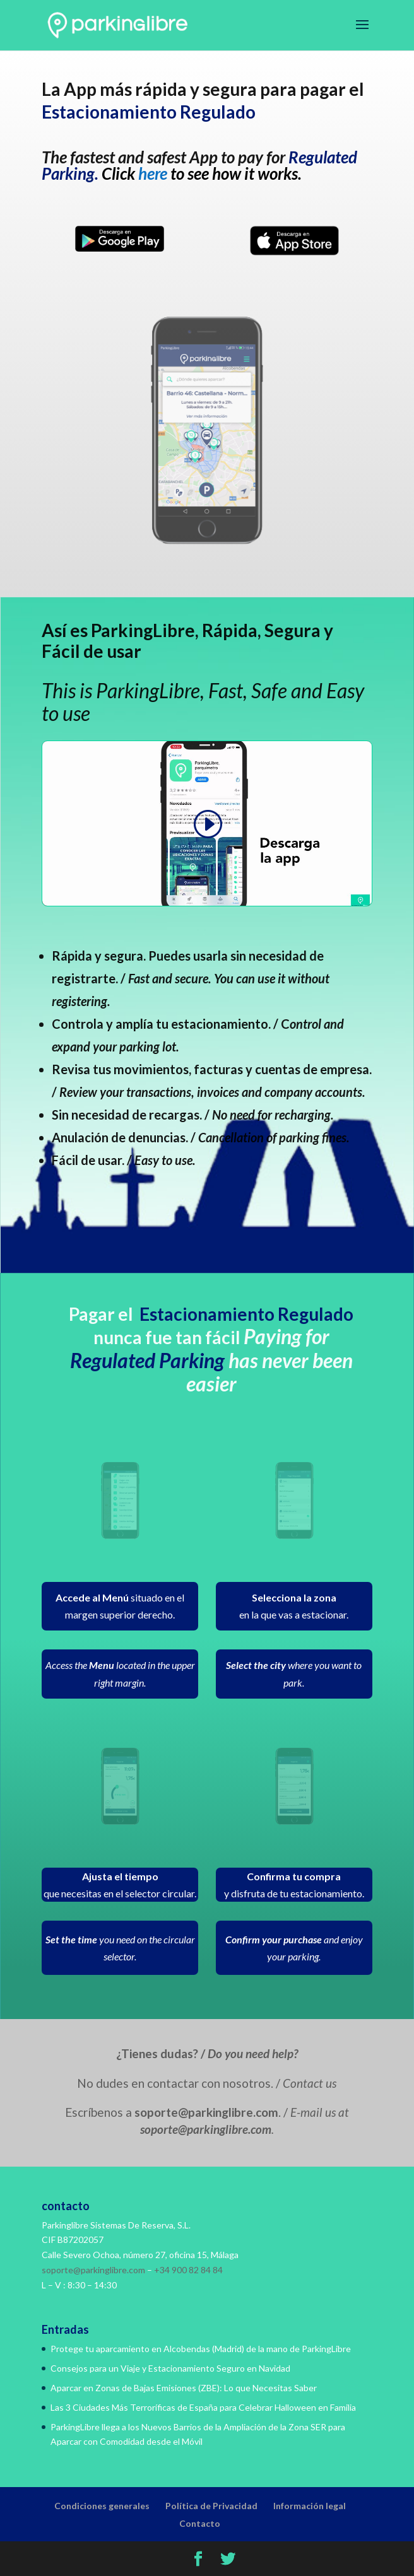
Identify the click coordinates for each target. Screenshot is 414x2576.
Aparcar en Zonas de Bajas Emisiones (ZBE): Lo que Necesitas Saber (183, 2387)
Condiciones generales (102, 2505)
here (152, 173)
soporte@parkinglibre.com (93, 2269)
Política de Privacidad (211, 2505)
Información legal (309, 2505)
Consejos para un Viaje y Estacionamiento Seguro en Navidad (170, 2368)
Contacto (199, 2523)
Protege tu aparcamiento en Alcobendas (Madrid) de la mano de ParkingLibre (200, 2348)
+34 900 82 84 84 (188, 2269)
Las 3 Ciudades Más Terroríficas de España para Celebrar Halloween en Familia (203, 2407)
